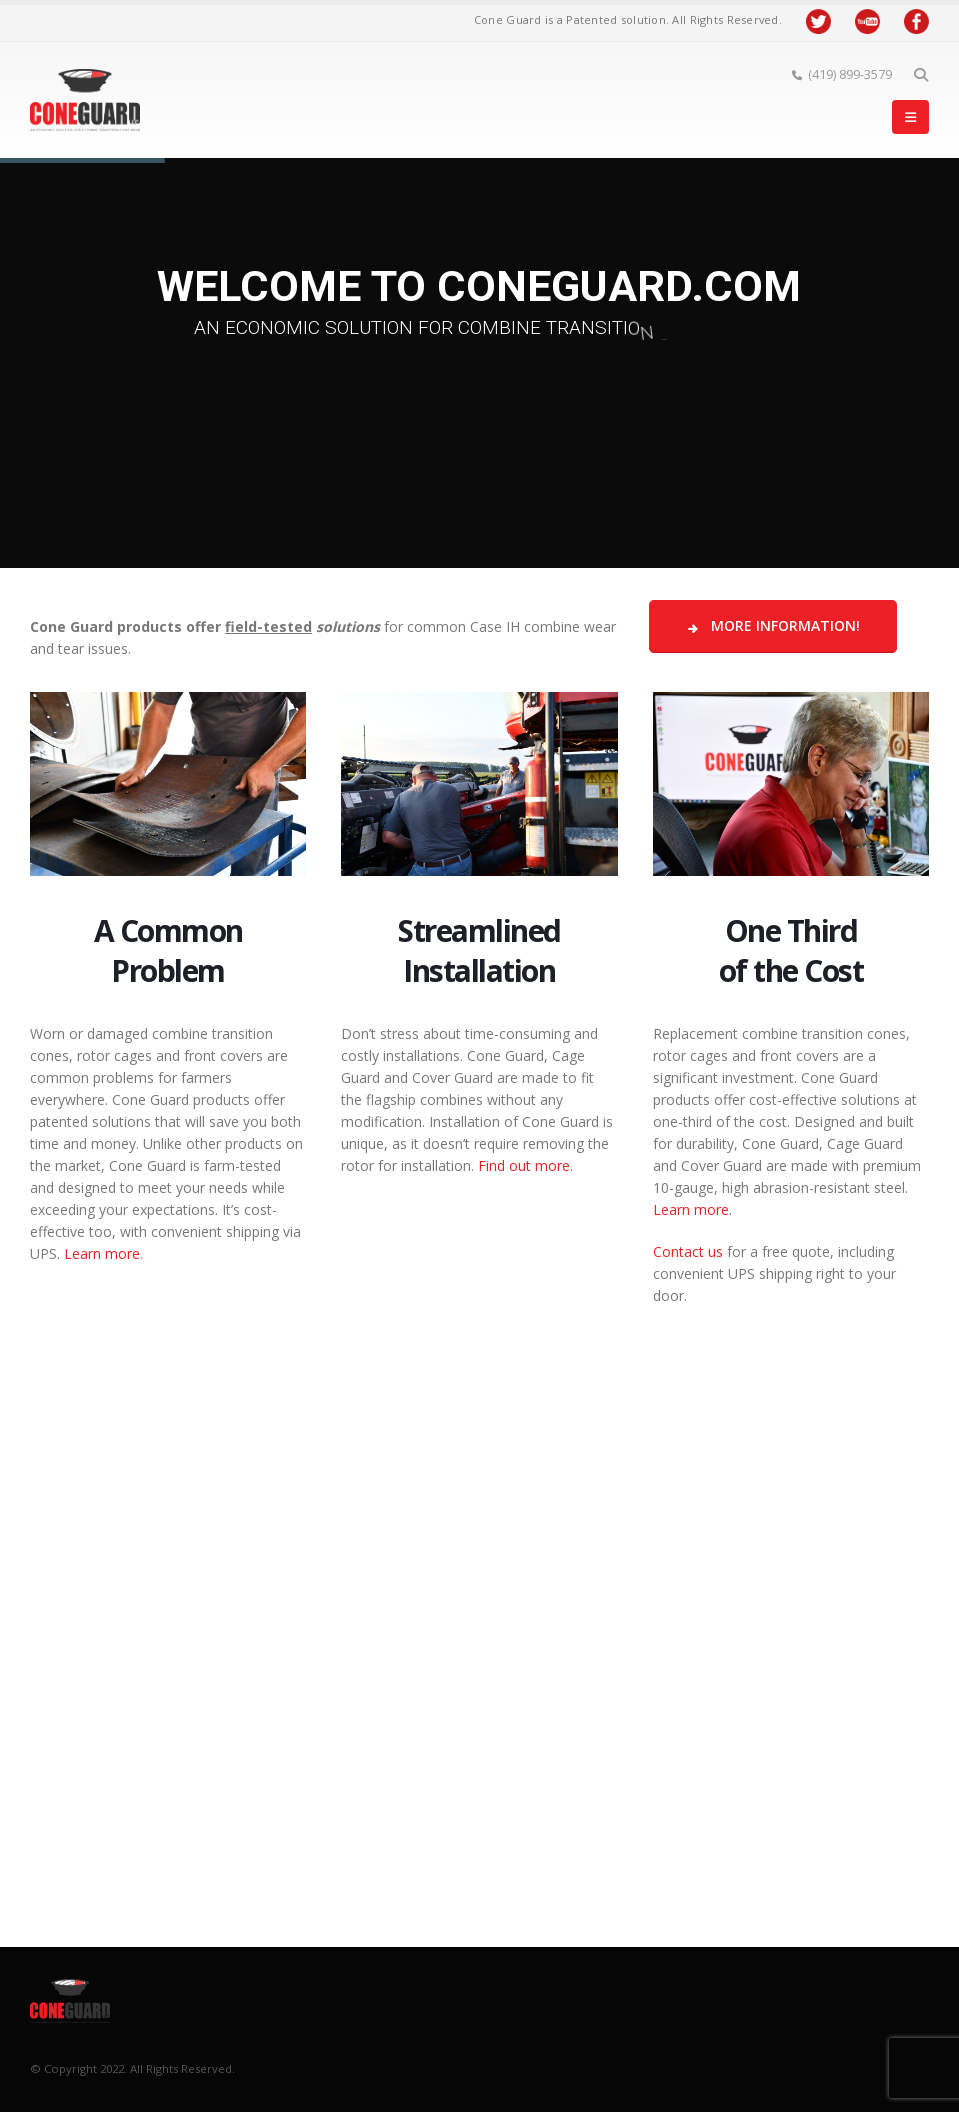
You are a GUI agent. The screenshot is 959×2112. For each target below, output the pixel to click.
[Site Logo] (85, 99)
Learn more (102, 1253)
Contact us (688, 1251)
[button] (920, 75)
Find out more (524, 1165)
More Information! (773, 625)
